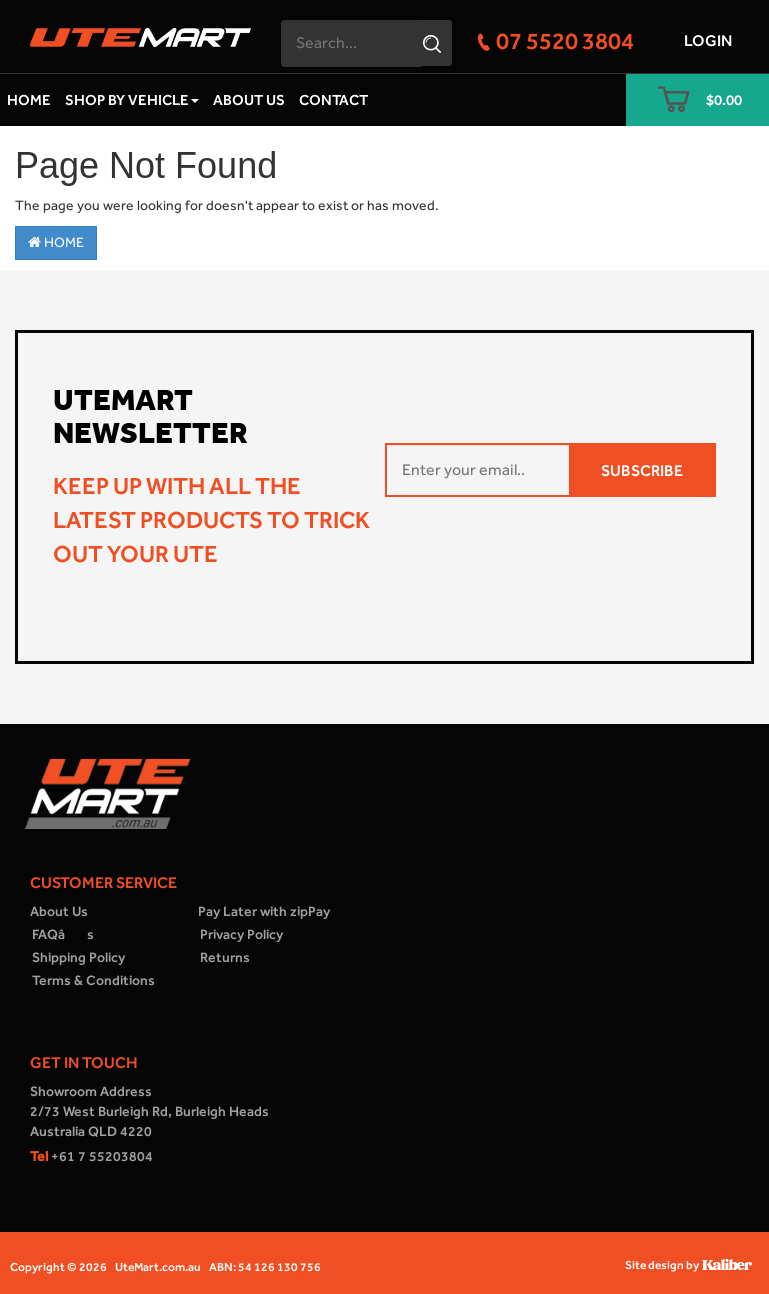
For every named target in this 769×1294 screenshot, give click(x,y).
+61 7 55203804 (91, 1156)
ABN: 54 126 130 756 (265, 1267)
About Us (249, 100)
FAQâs (63, 934)
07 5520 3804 (565, 40)
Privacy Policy (241, 934)
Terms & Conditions (93, 980)
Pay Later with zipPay (264, 911)
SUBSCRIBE (642, 470)
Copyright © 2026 (58, 1267)
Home (29, 100)
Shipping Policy (78, 957)
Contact (333, 100)
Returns (225, 957)
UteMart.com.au (158, 1267)
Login (708, 40)
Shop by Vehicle (132, 100)
